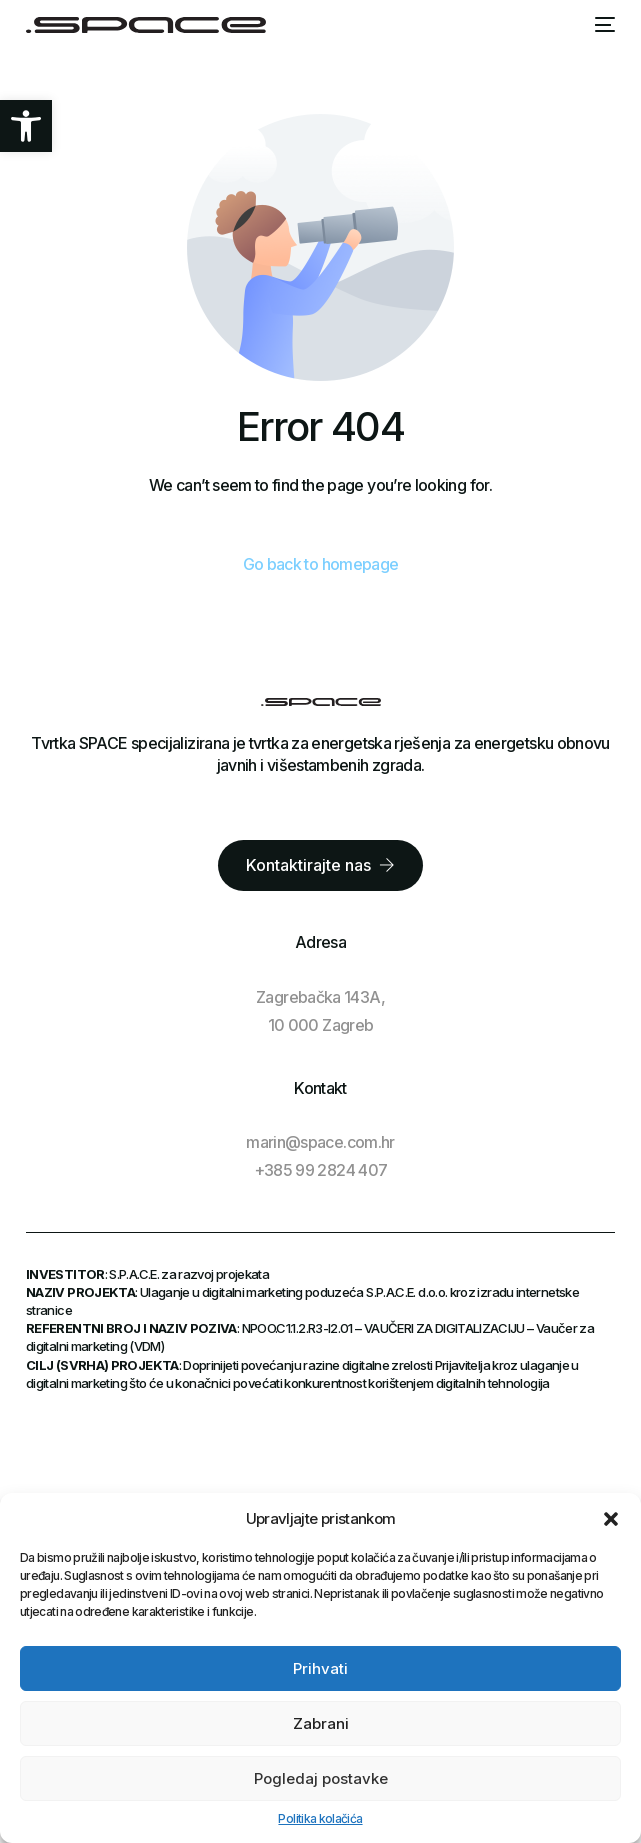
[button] (26, 126)
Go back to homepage (321, 564)
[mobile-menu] (605, 25)
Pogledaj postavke (321, 1778)
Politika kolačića (320, 1818)
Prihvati (320, 1668)
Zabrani (321, 1723)
